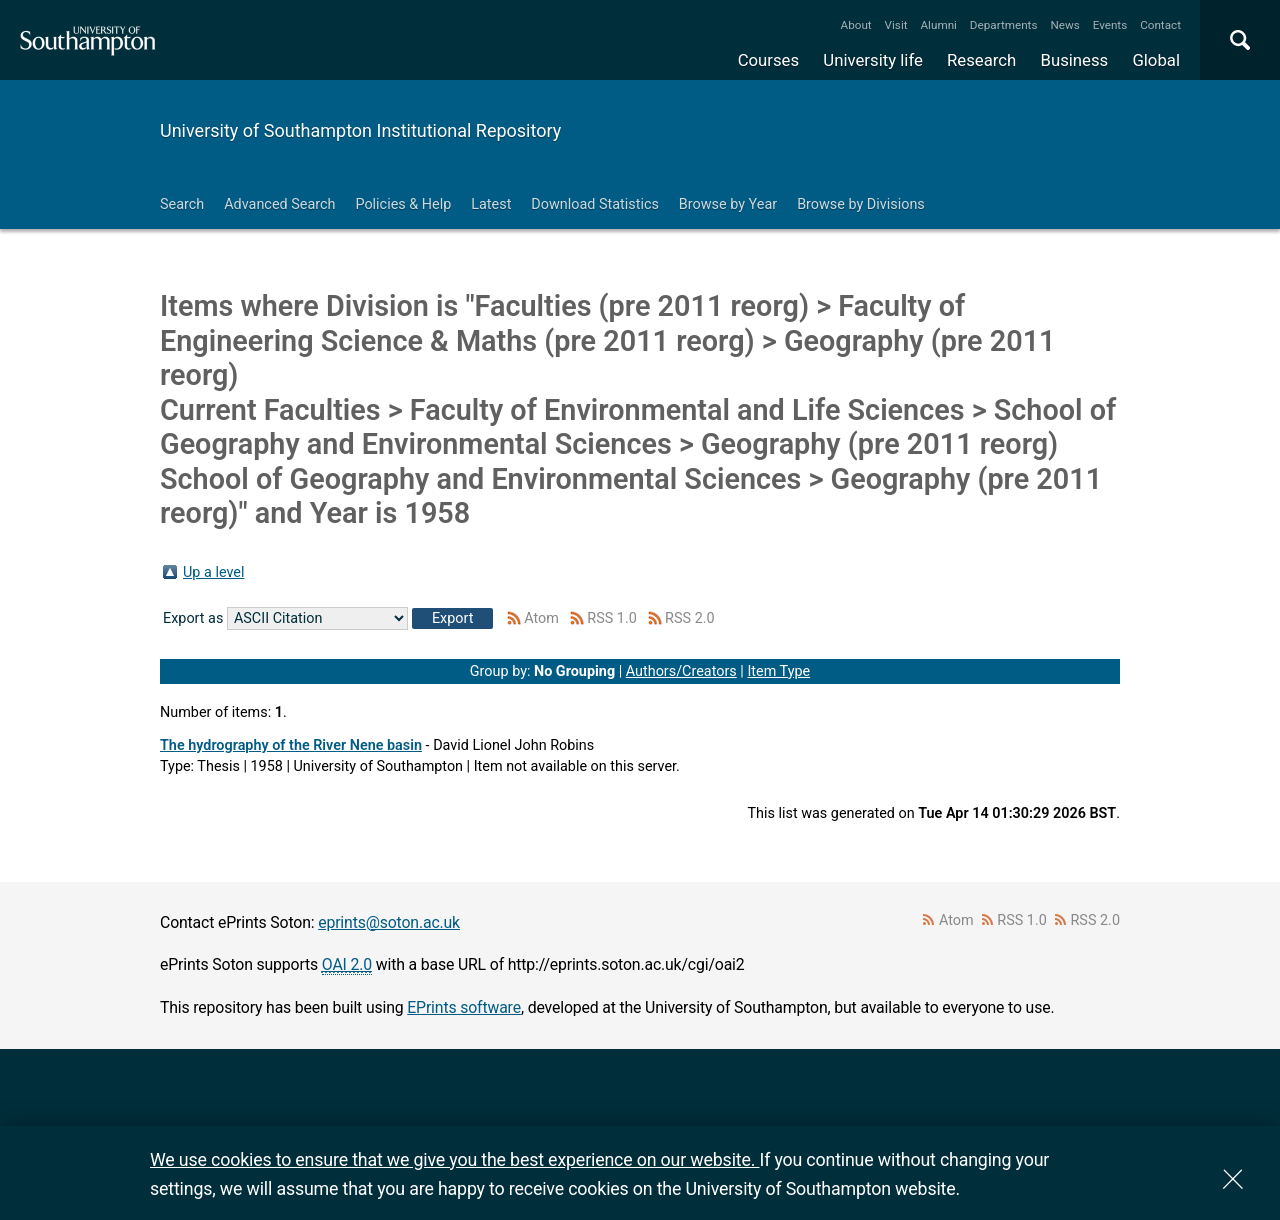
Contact (1160, 25)
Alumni (938, 25)
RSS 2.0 (690, 618)
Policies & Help (403, 204)
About (856, 25)
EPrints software (464, 1007)
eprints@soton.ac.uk (389, 922)
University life (873, 60)
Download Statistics (595, 204)
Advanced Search (279, 204)
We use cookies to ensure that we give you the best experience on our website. (454, 1159)
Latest (491, 204)
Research (981, 60)
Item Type (778, 671)
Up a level (213, 572)
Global (1156, 60)
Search (182, 204)
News (1064, 25)
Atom (541, 618)
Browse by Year (728, 204)
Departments (1004, 25)
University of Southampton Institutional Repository (360, 130)
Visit (896, 25)
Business (1075, 60)
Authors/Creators (681, 671)
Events (1110, 25)
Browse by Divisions (861, 204)
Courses (768, 60)
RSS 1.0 (612, 618)
